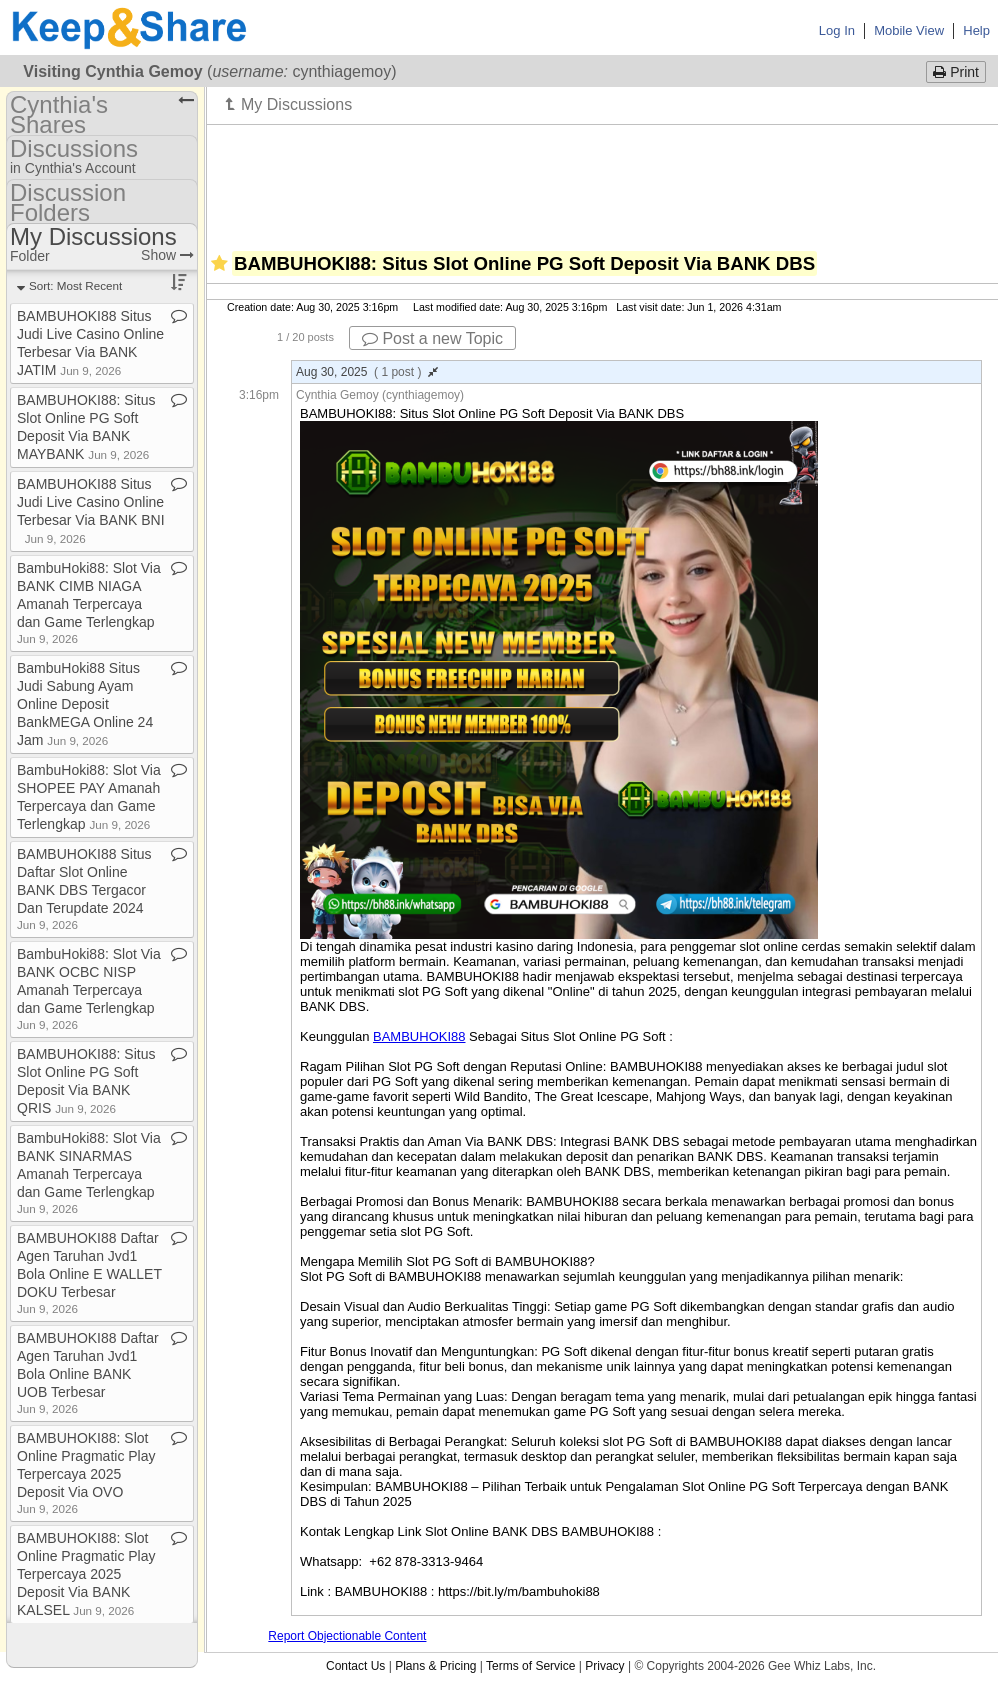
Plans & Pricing (435, 1666)
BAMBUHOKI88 (419, 1036)
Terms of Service (530, 1666)
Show (167, 255)
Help (976, 30)
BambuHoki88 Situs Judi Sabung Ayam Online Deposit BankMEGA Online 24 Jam (85, 704)
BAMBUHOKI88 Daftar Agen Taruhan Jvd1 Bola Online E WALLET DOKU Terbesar (89, 1272)
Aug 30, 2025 (367, 372)
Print (956, 72)
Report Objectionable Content (347, 1636)
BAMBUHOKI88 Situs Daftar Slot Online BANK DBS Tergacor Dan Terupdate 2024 (84, 888)
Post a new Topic (432, 338)
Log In (837, 30)
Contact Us (355, 1666)
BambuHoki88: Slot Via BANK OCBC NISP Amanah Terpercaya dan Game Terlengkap (89, 988)
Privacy (604, 1666)
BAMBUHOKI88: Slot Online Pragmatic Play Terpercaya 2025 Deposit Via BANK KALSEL (86, 1574)
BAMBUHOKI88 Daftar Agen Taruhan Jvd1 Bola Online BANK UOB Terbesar (88, 1372)
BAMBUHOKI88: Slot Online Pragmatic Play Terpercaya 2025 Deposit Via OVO (86, 1472)
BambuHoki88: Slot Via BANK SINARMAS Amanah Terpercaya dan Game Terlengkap (89, 1172)
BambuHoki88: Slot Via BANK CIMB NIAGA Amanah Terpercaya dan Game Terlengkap (89, 602)
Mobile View (909, 30)
